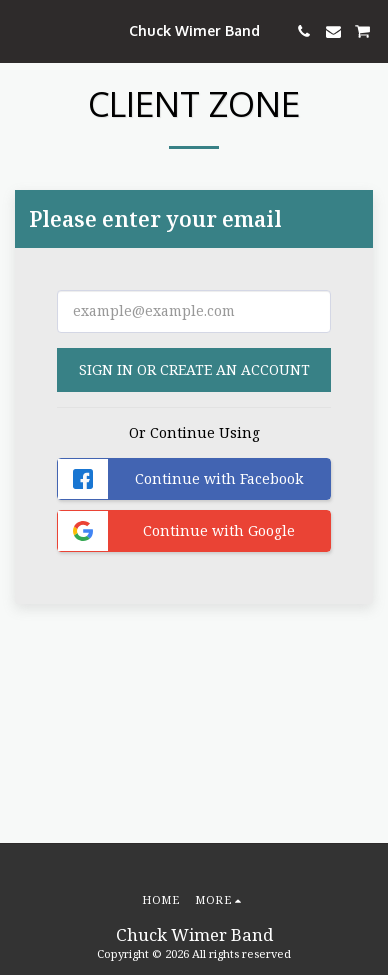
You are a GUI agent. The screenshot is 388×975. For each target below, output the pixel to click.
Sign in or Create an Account (194, 369)
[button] (22, 30)
